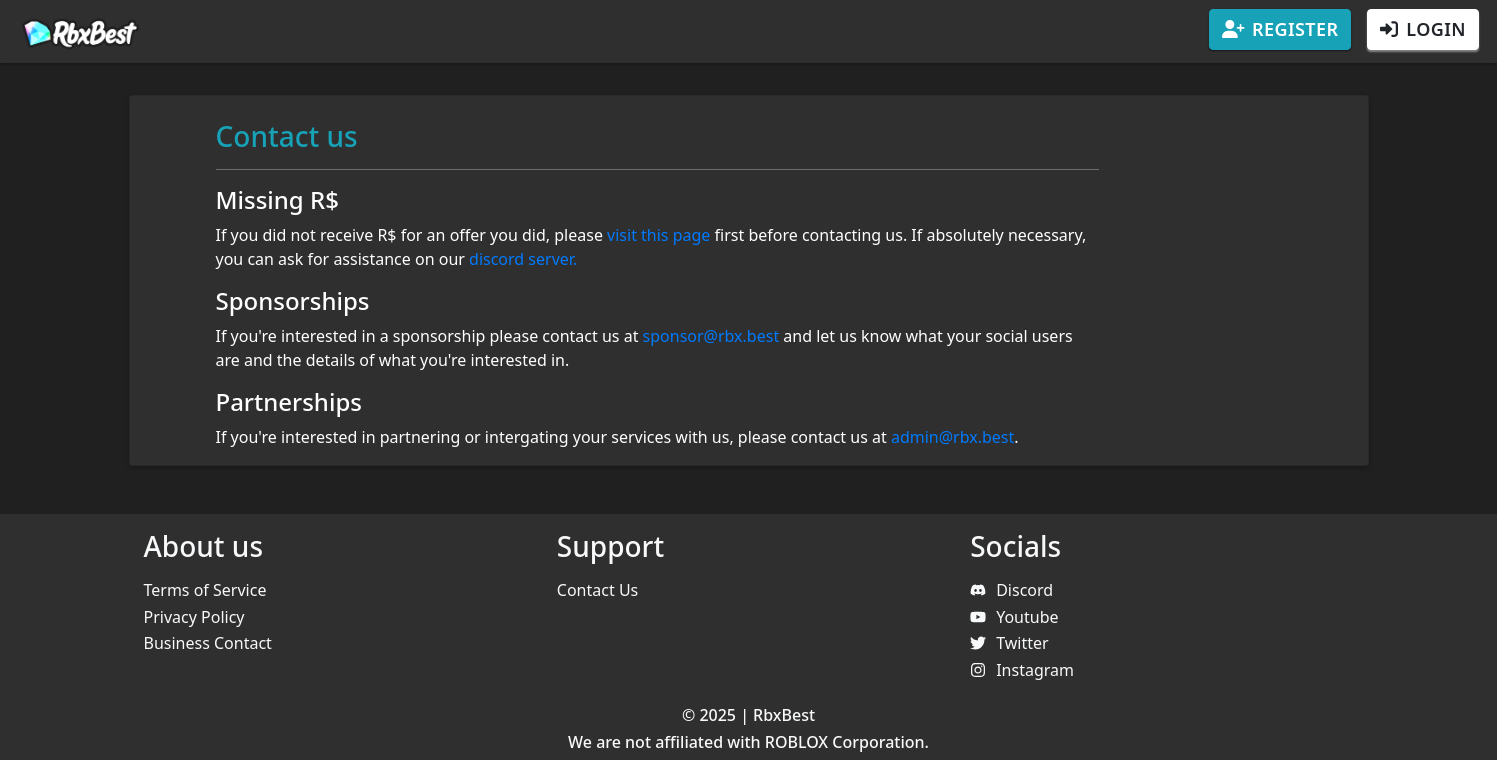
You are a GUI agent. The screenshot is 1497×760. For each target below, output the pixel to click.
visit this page (658, 235)
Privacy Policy (194, 617)
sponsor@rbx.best (711, 336)
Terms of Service (205, 590)
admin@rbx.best (952, 437)
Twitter (1009, 643)
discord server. (523, 259)
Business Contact (208, 643)
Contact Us (597, 590)
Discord (1011, 590)
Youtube (1014, 617)
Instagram (1022, 670)
